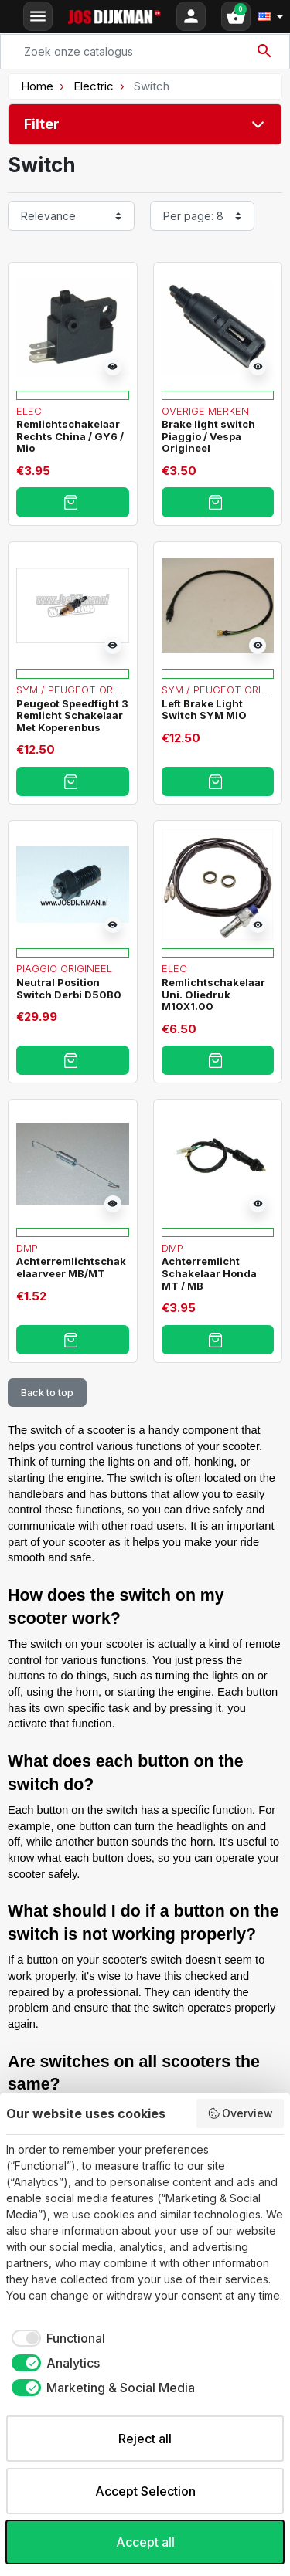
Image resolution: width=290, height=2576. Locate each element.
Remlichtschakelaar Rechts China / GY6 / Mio (70, 436)
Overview (240, 2113)
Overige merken (205, 411)
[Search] (145, 51)
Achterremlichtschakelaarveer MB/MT (71, 1267)
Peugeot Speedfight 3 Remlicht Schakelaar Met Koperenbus (72, 715)
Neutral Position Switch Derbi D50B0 (68, 988)
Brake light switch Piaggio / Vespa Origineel (208, 436)
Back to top (47, 1392)
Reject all (145, 2438)
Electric (93, 86)
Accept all (145, 2542)
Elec (29, 411)
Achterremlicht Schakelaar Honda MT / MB (209, 1273)
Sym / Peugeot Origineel (83, 689)
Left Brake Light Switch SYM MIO (204, 709)
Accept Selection (145, 2491)
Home (37, 86)
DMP (27, 1248)
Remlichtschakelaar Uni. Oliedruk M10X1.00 (213, 994)
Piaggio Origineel (64, 968)
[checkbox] (55, 2338)
